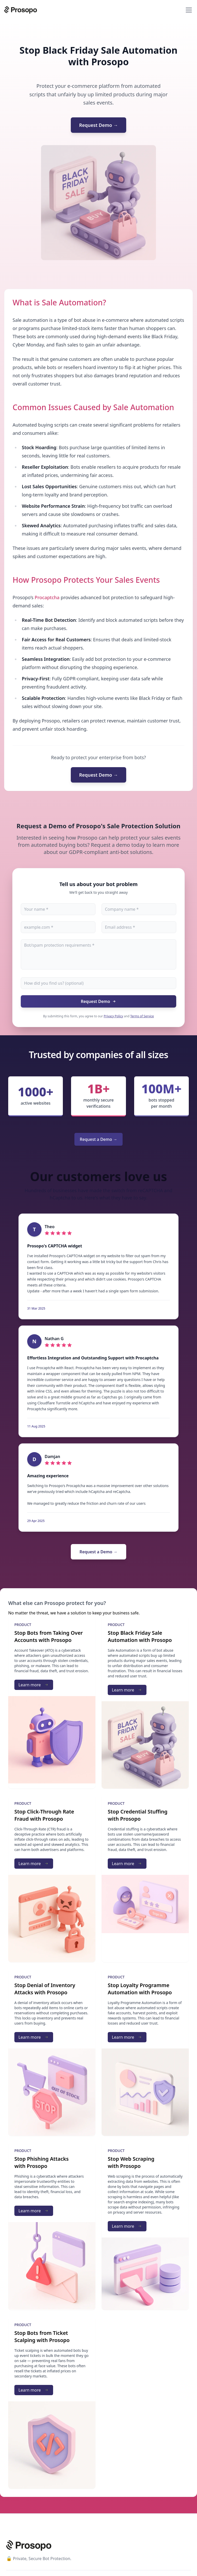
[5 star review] (98, 1266)
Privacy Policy (113, 1016)
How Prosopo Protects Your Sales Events (86, 580)
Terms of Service (142, 1016)
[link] (33, 1685)
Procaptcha (47, 597)
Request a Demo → (98, 1139)
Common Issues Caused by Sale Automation (93, 407)
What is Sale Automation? (59, 302)
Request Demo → (98, 125)
